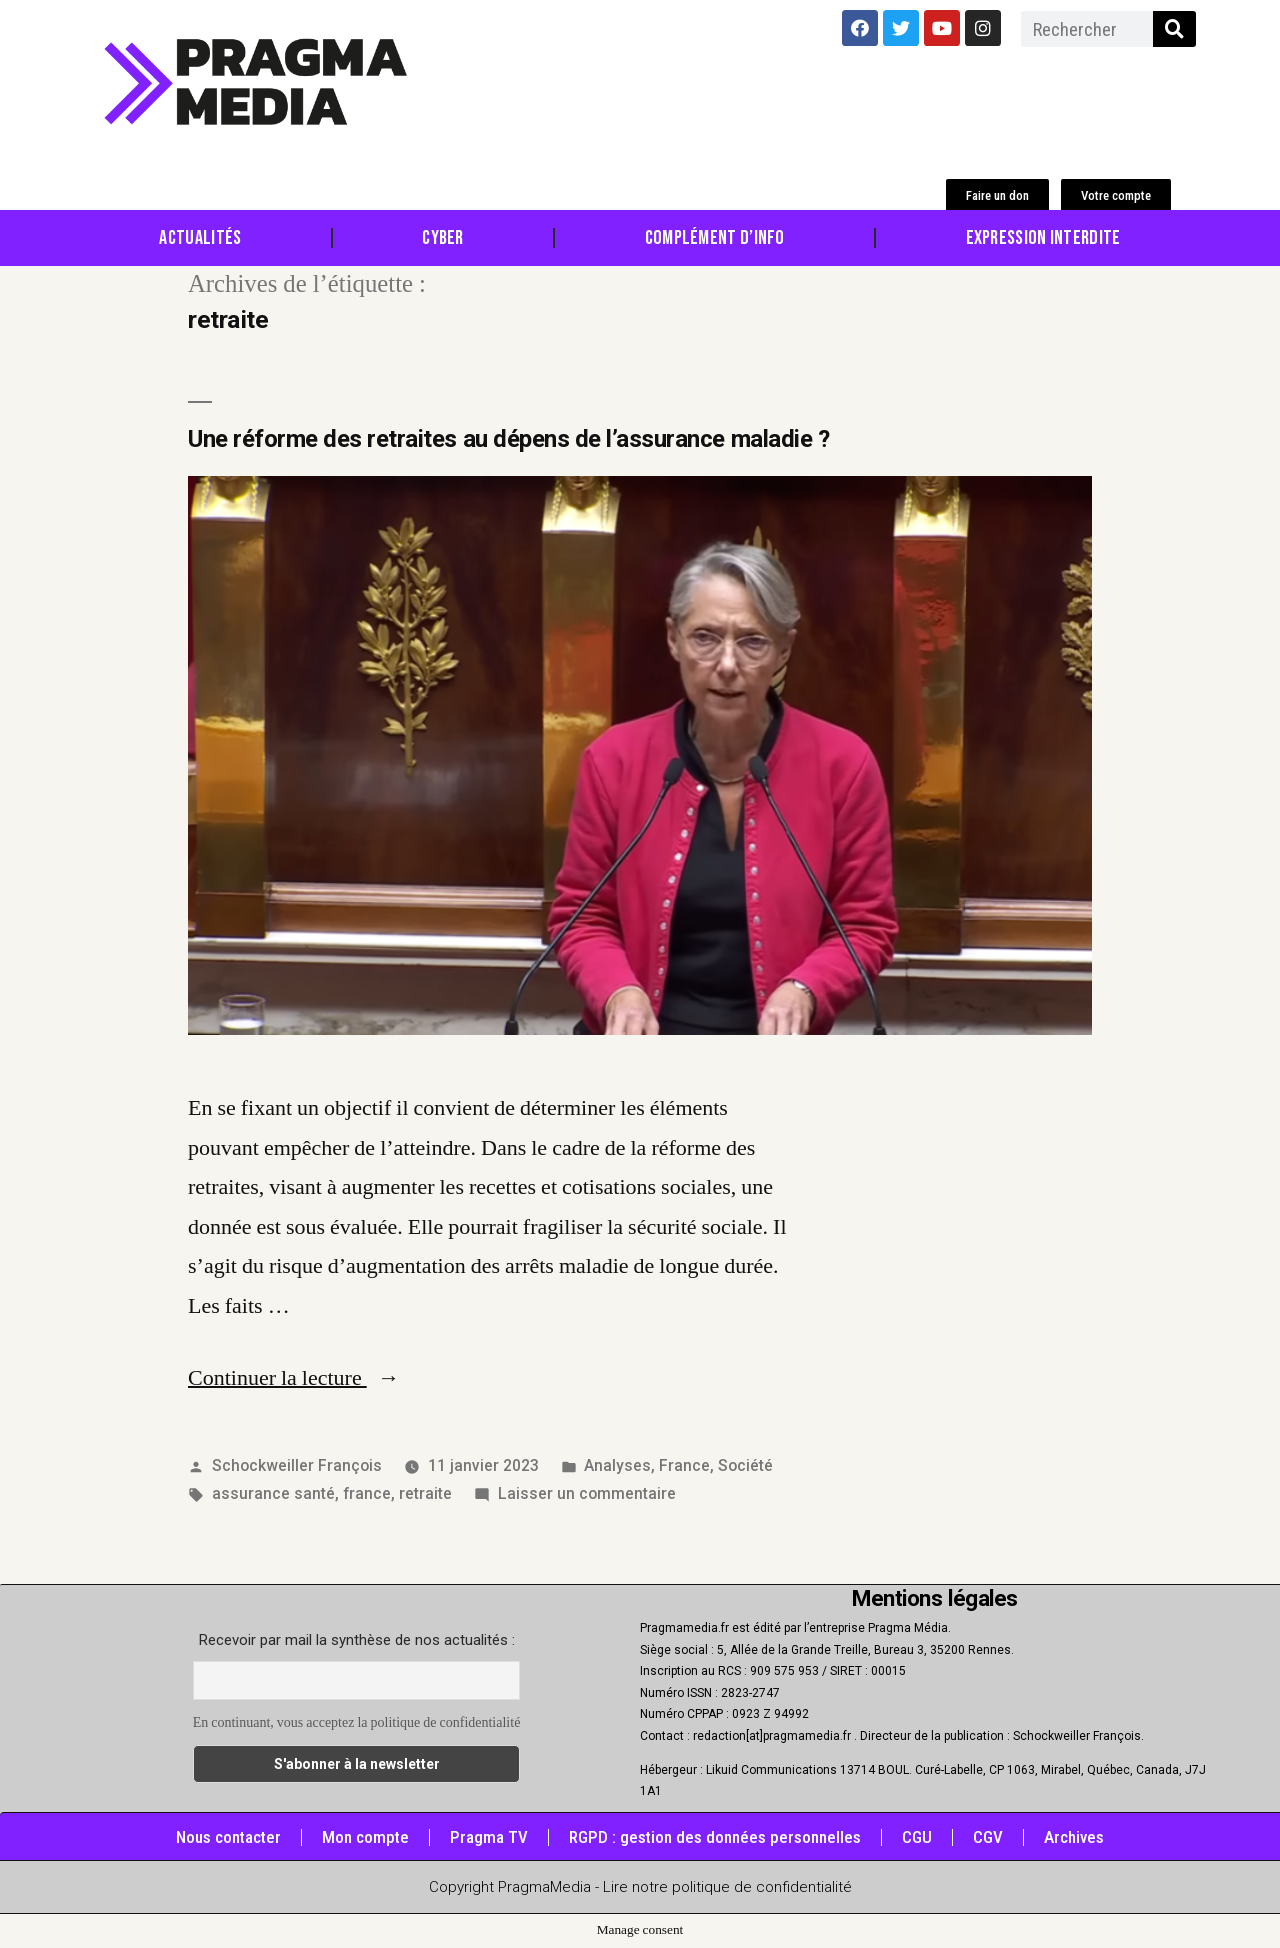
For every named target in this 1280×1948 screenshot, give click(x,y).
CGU (917, 1837)
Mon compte (365, 1837)
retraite (425, 1493)
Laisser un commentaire (587, 1493)
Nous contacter (228, 1837)
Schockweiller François (297, 1465)
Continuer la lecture (294, 1378)
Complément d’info (715, 238)
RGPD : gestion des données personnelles (715, 1837)
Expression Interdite (1043, 238)
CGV (988, 1837)
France (684, 1465)
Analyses (617, 1465)
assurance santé (273, 1493)
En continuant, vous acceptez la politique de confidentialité (357, 1722)
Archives (1074, 1837)
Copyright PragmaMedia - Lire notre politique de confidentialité (640, 1887)
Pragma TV (489, 1837)
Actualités (200, 238)
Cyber (443, 238)
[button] (997, 195)
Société (745, 1465)
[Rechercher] (1174, 29)
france (367, 1493)
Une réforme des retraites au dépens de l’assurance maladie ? (508, 439)
